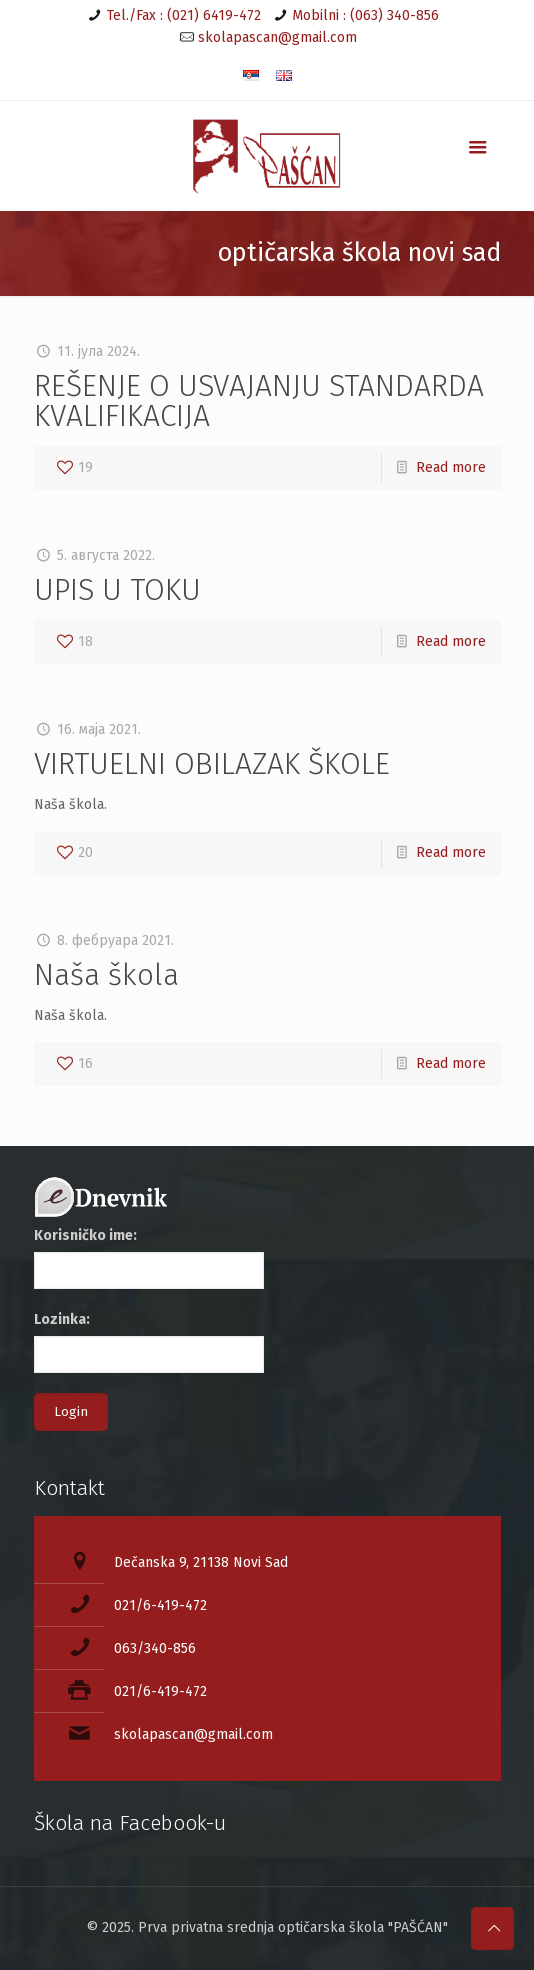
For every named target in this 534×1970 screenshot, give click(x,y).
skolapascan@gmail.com (277, 37)
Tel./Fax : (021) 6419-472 (184, 15)
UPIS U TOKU (117, 590)
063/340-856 (155, 1648)
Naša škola (106, 975)
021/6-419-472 (160, 1605)
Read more (451, 467)
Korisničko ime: (85, 1235)
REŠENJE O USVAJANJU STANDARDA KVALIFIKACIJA (259, 401)
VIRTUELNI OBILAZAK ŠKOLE (212, 764)
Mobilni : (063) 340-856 (365, 15)
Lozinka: (62, 1319)
